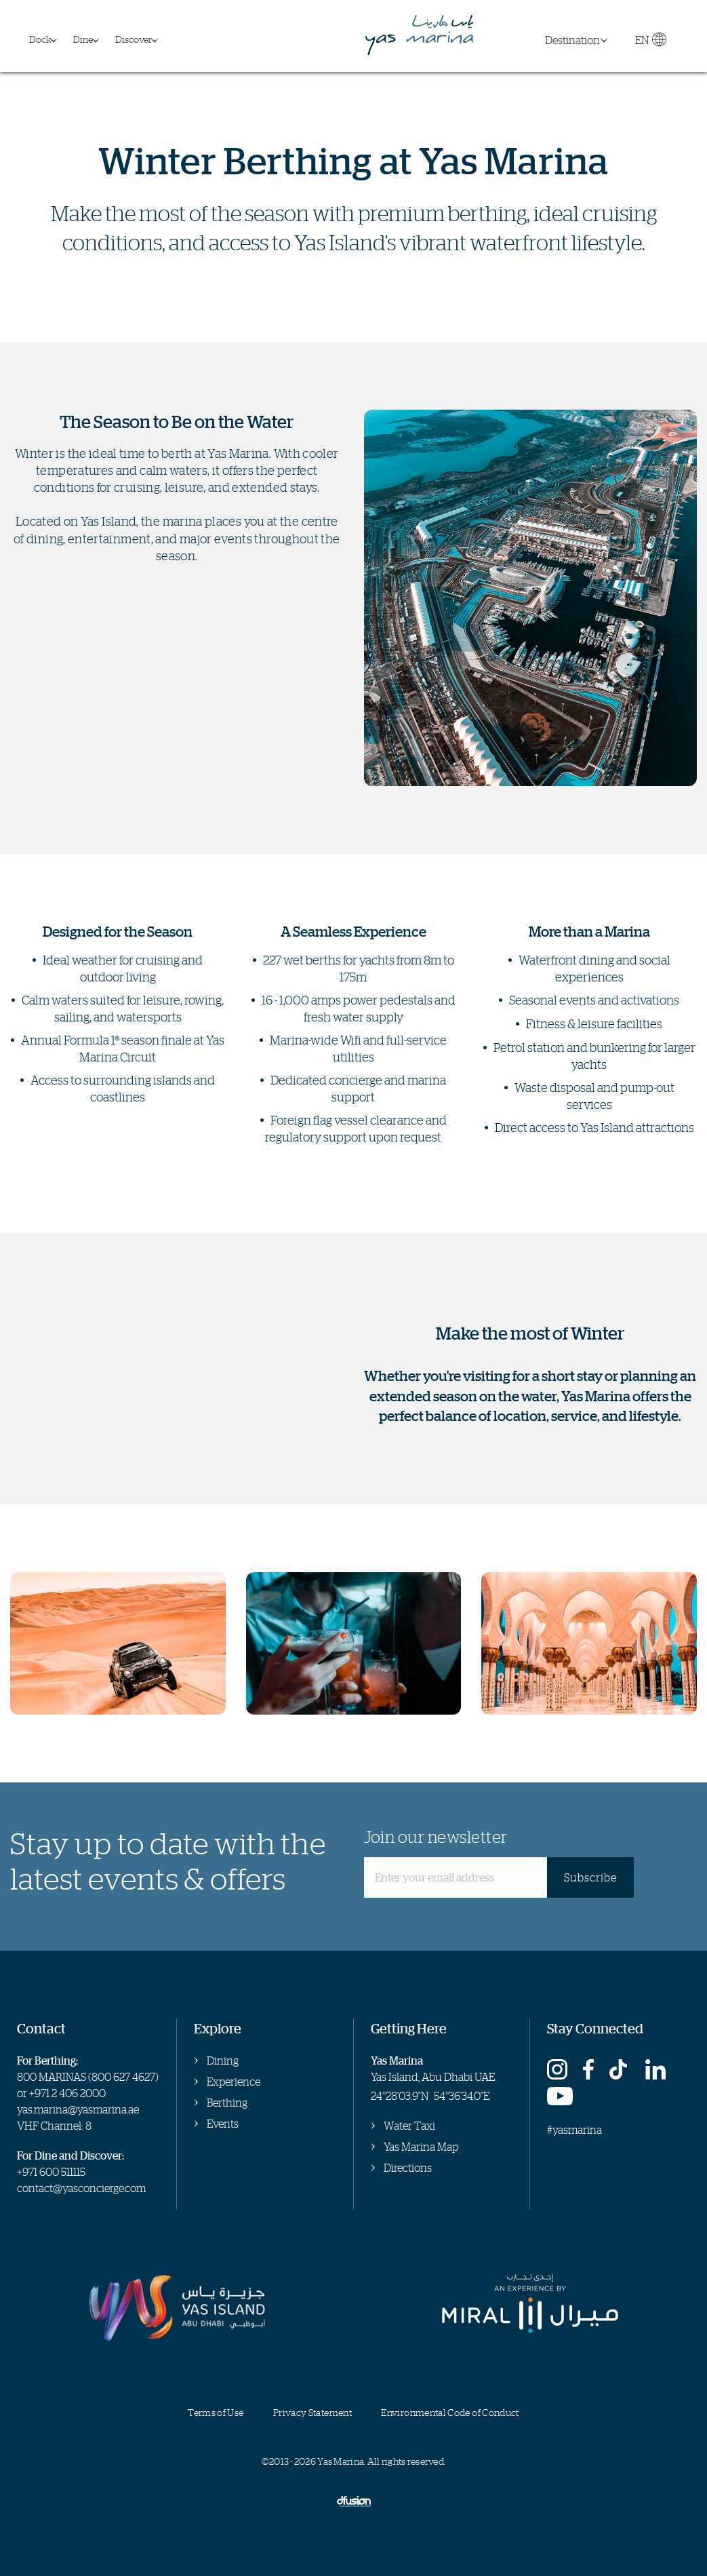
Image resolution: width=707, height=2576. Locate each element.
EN (650, 43)
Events (223, 2123)
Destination (572, 40)
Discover (133, 39)
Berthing (227, 2102)
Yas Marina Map (421, 2146)
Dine (83, 39)
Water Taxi (409, 2125)
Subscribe (590, 1877)
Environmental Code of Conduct (450, 2412)
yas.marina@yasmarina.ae (78, 2109)
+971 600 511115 (51, 2172)
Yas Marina (419, 36)
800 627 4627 (123, 2077)
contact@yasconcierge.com (81, 2188)
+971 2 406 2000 (67, 2093)
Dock (40, 39)
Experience (233, 2081)
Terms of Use (215, 2412)
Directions (408, 2167)
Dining (223, 2060)
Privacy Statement (312, 2412)
